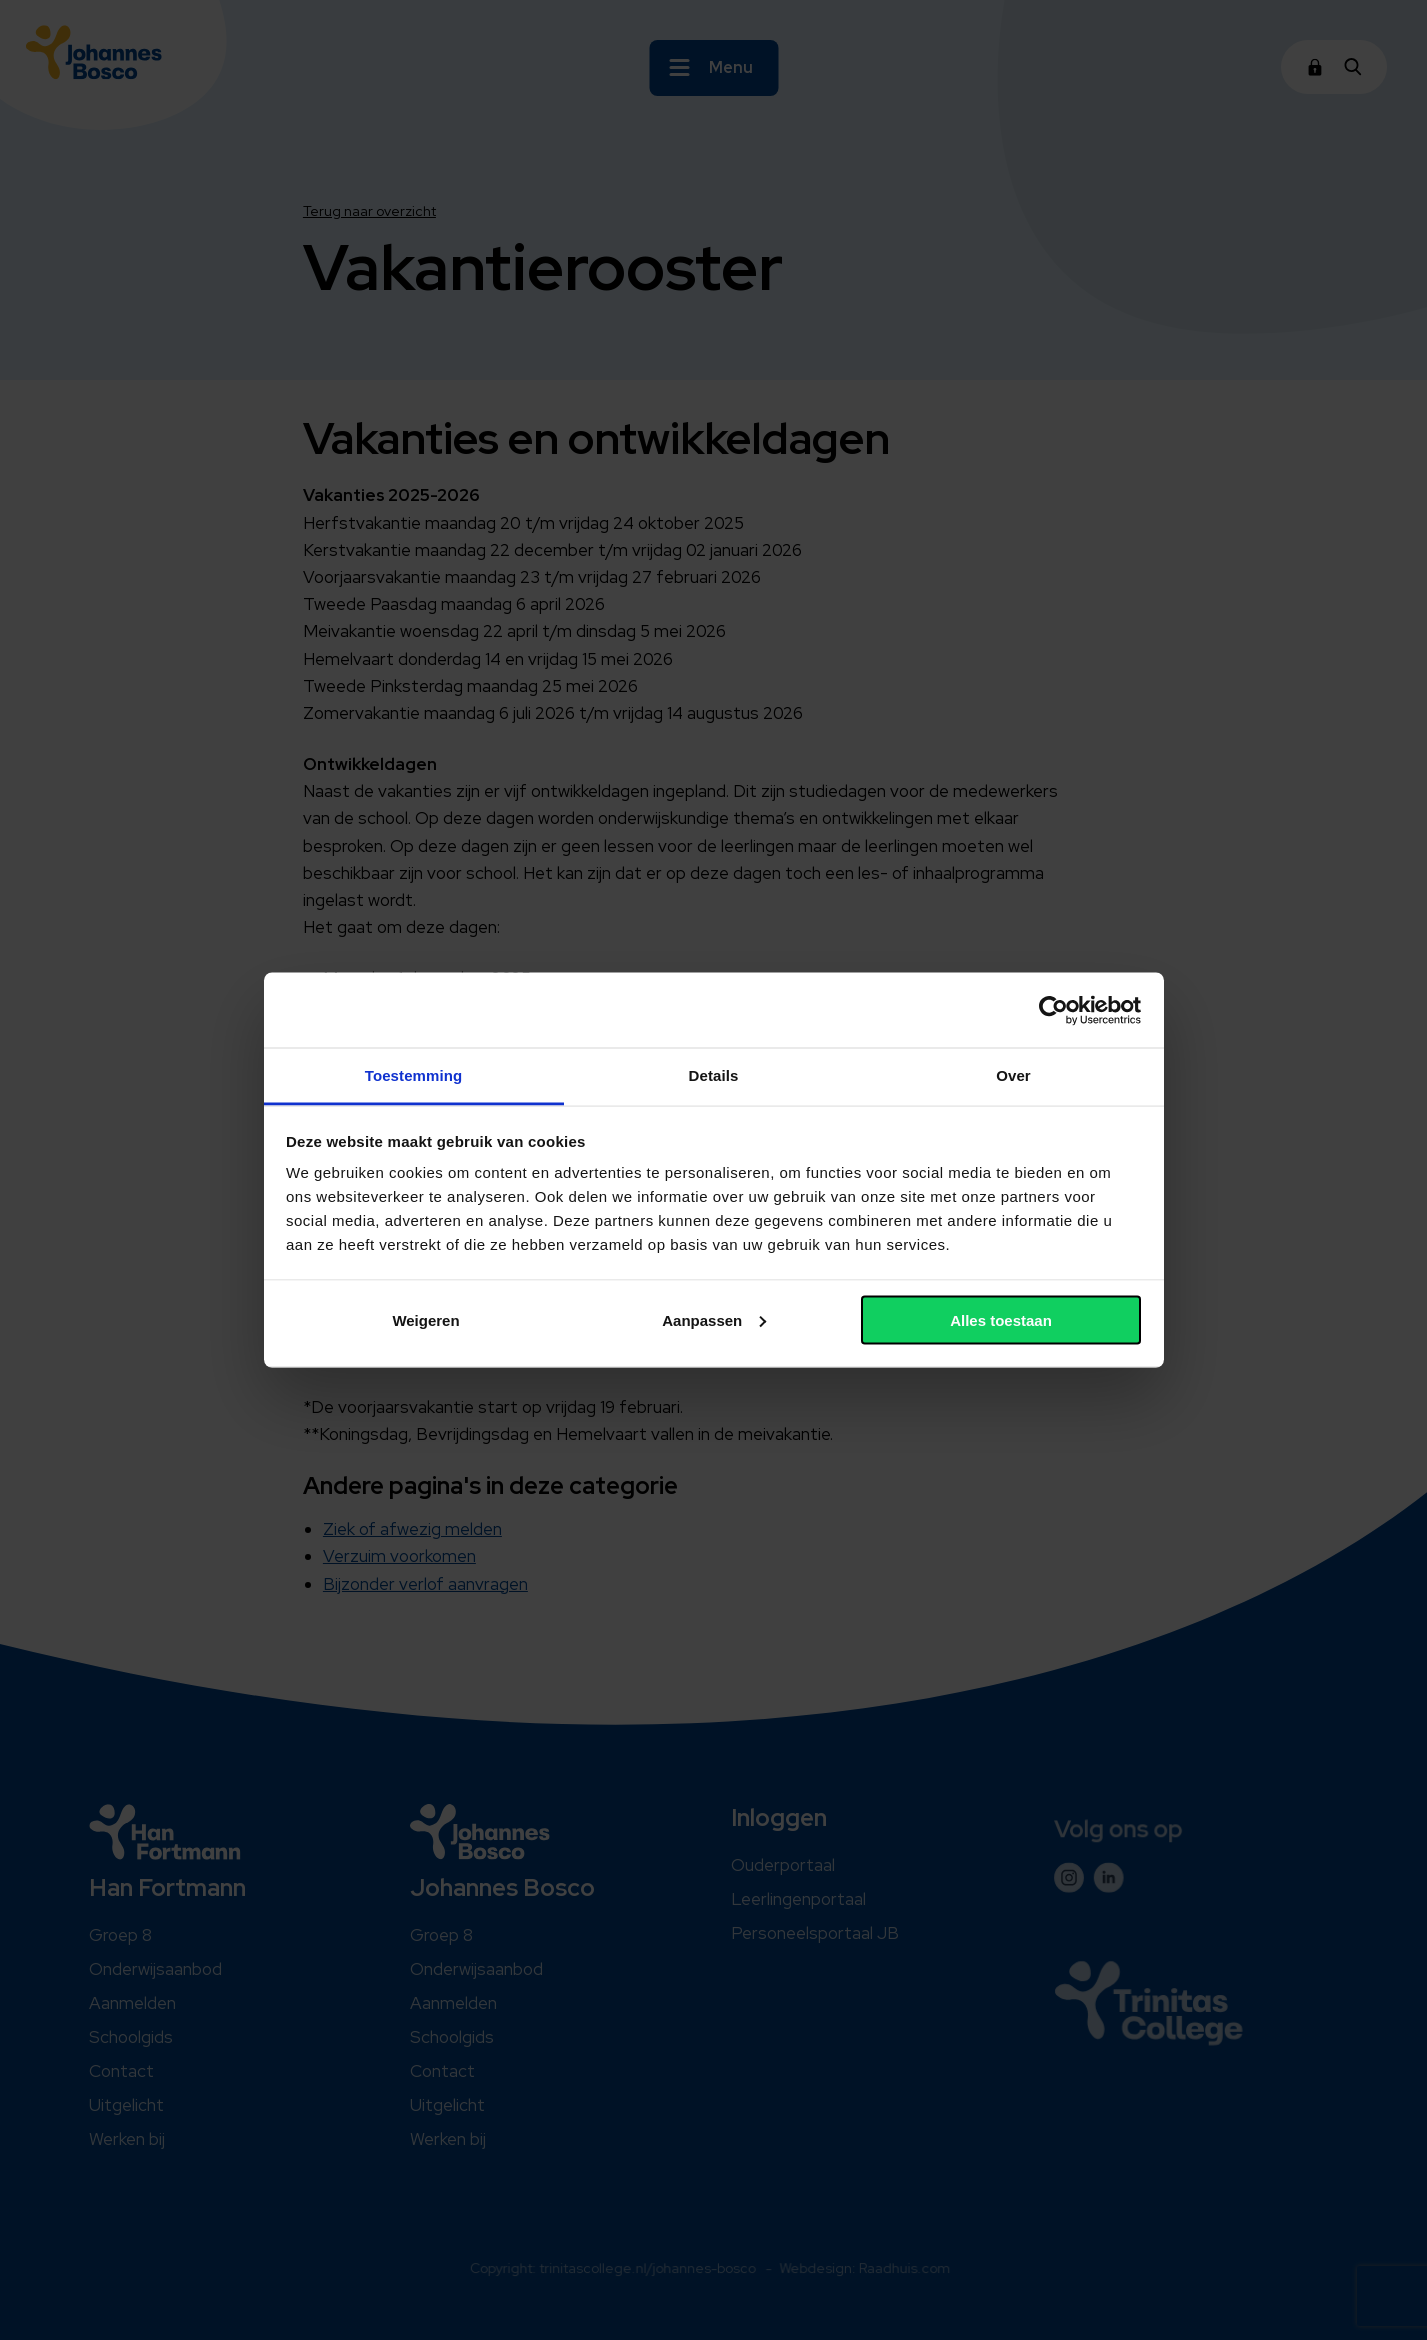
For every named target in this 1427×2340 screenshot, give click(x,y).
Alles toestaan (1001, 1319)
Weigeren (425, 1319)
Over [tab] (1013, 1075)
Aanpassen (714, 1319)
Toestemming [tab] (414, 1075)
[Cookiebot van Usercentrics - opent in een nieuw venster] (1053, 1010)
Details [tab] (714, 1075)
